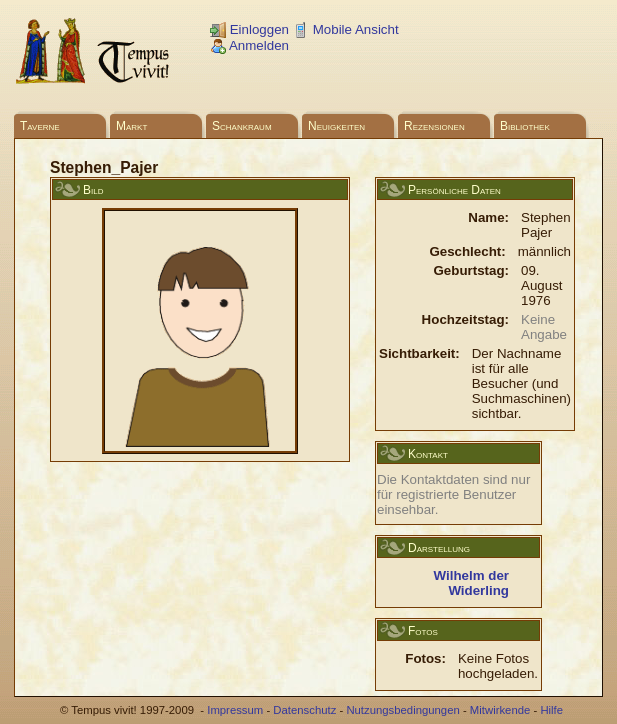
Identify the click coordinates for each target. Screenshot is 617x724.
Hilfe (551, 710)
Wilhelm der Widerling (471, 583)
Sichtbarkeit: (419, 353)
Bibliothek (525, 126)
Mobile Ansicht (346, 29)
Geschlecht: (467, 251)
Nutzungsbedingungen (402, 710)
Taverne (40, 126)
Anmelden (249, 45)
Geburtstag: (471, 270)
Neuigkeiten (336, 126)
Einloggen (249, 29)
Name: (488, 217)
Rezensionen (434, 126)
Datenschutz (304, 710)
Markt (131, 126)
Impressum (235, 710)
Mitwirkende (500, 710)
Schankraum (242, 126)
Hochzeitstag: (465, 319)
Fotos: (425, 658)
